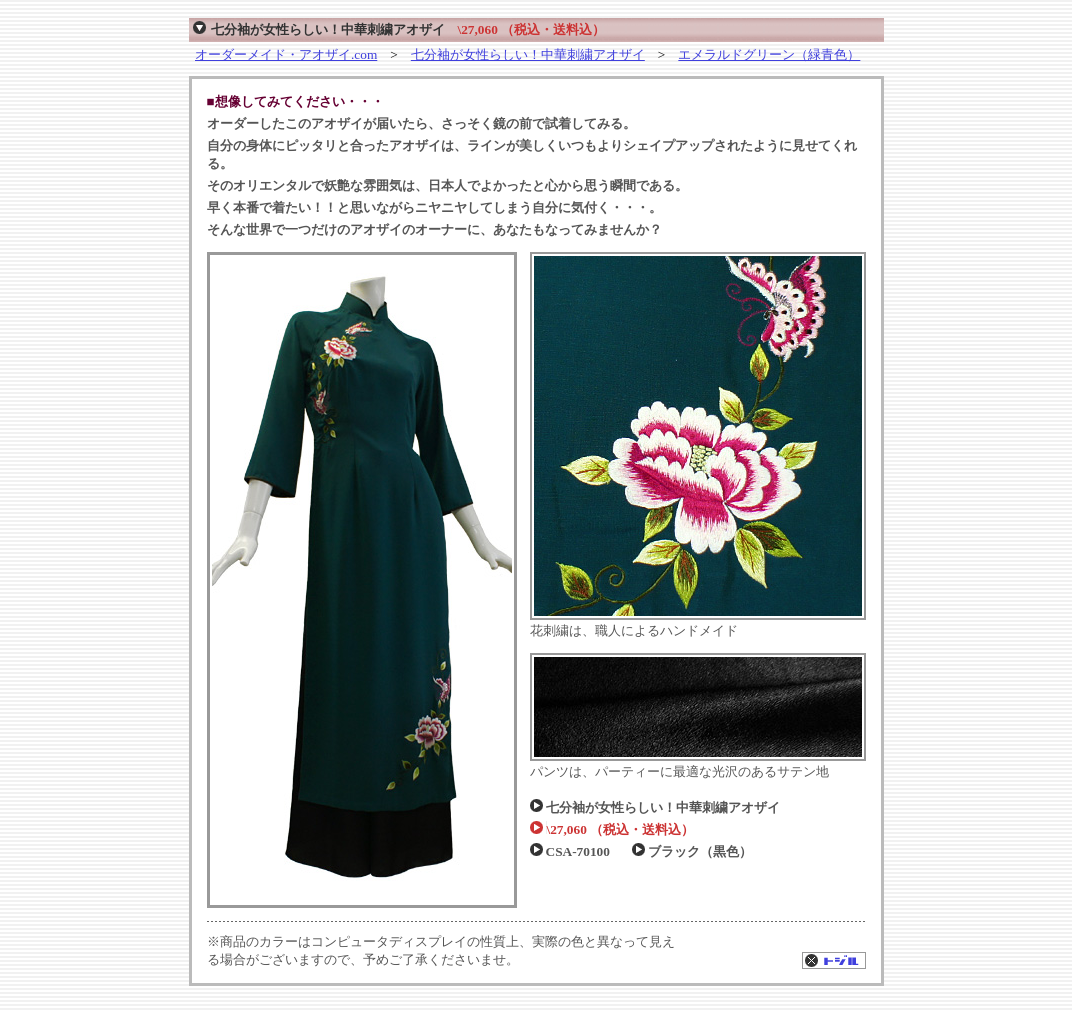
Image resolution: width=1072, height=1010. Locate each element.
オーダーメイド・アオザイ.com (286, 54)
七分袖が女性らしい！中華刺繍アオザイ (528, 54)
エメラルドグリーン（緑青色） (769, 54)
